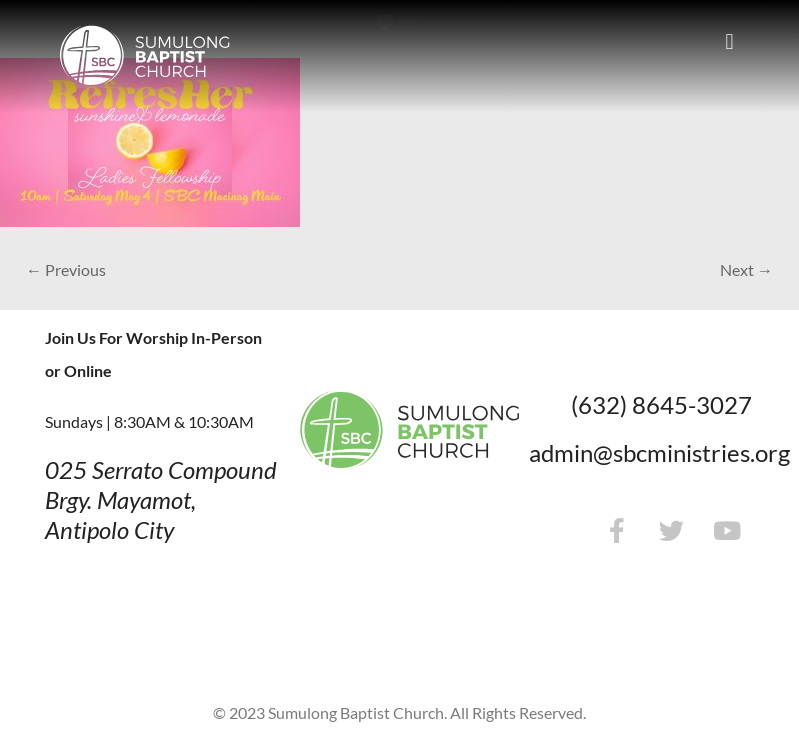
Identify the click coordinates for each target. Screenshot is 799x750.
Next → (746, 269)
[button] (729, 41)
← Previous (66, 269)
